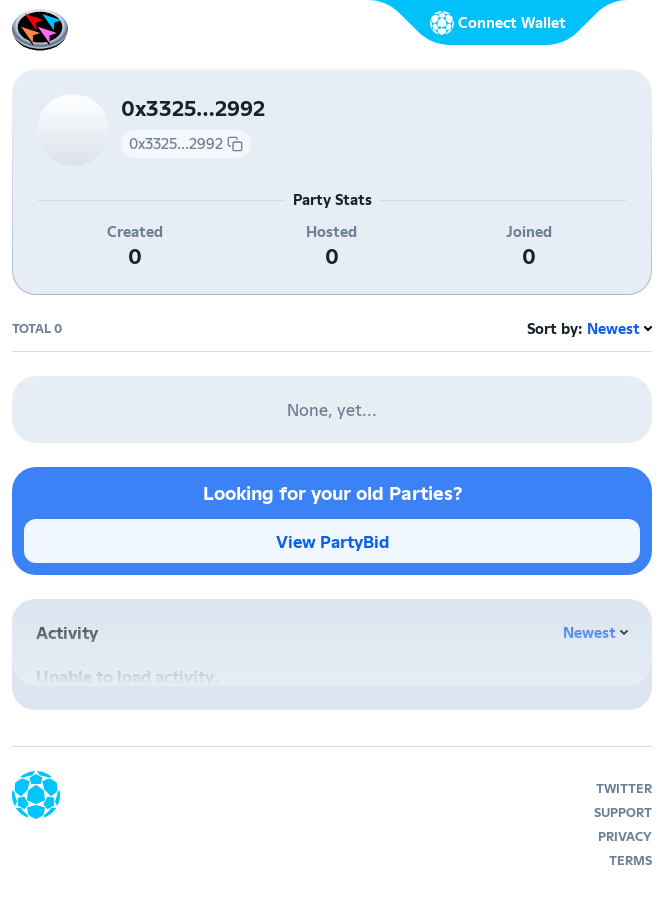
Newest (613, 328)
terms (630, 860)
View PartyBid (332, 541)
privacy (625, 836)
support (623, 812)
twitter (624, 788)
